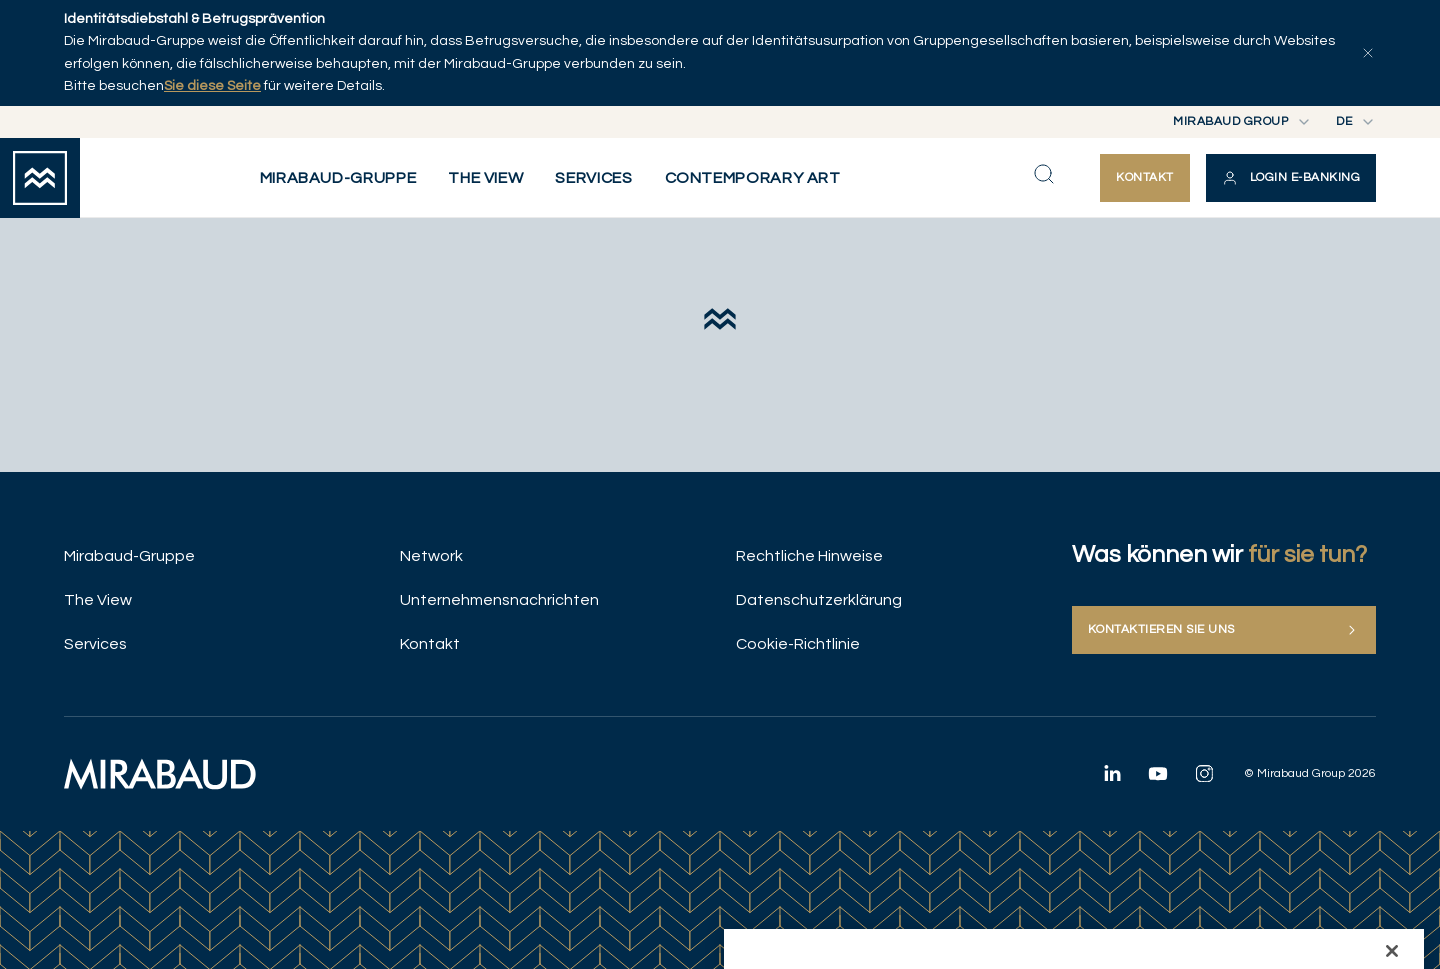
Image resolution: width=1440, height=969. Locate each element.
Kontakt (430, 644)
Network (431, 556)
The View (98, 600)
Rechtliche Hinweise (809, 556)
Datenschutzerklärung (819, 600)
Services (95, 644)
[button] (1291, 178)
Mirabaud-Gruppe (129, 556)
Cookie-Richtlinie (798, 644)
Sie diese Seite (212, 86)
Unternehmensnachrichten (499, 600)
